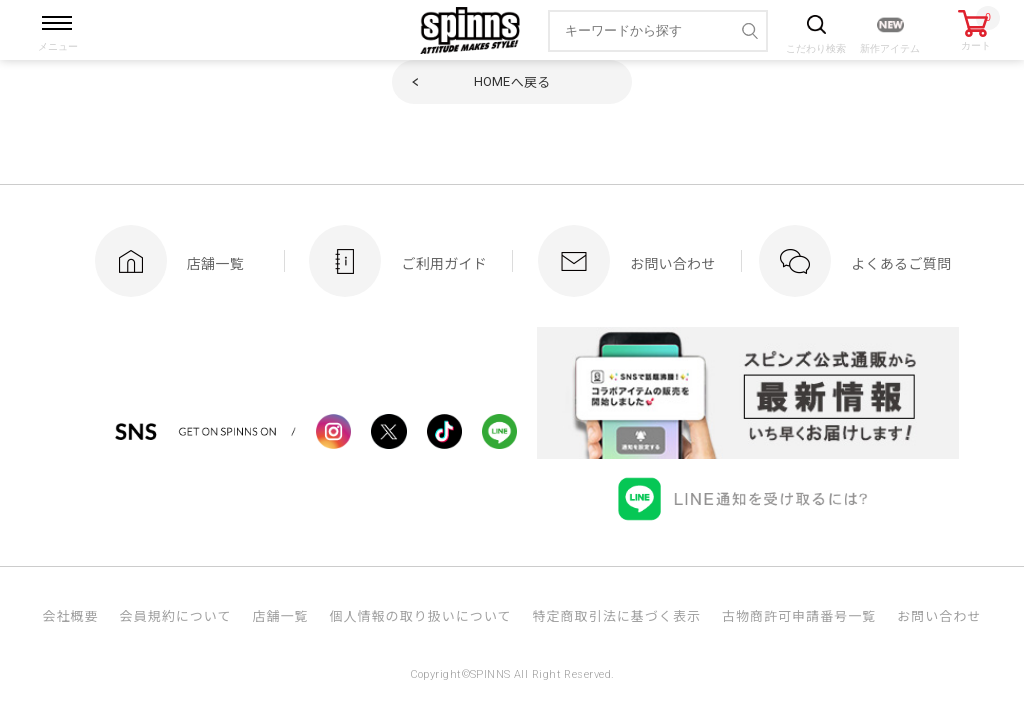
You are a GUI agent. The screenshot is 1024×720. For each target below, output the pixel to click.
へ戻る (512, 81)
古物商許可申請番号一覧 (799, 615)
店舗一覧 (280, 615)
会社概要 (70, 615)
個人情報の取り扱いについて (420, 615)
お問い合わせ (939, 615)
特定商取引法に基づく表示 (617, 615)
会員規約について (176, 615)
